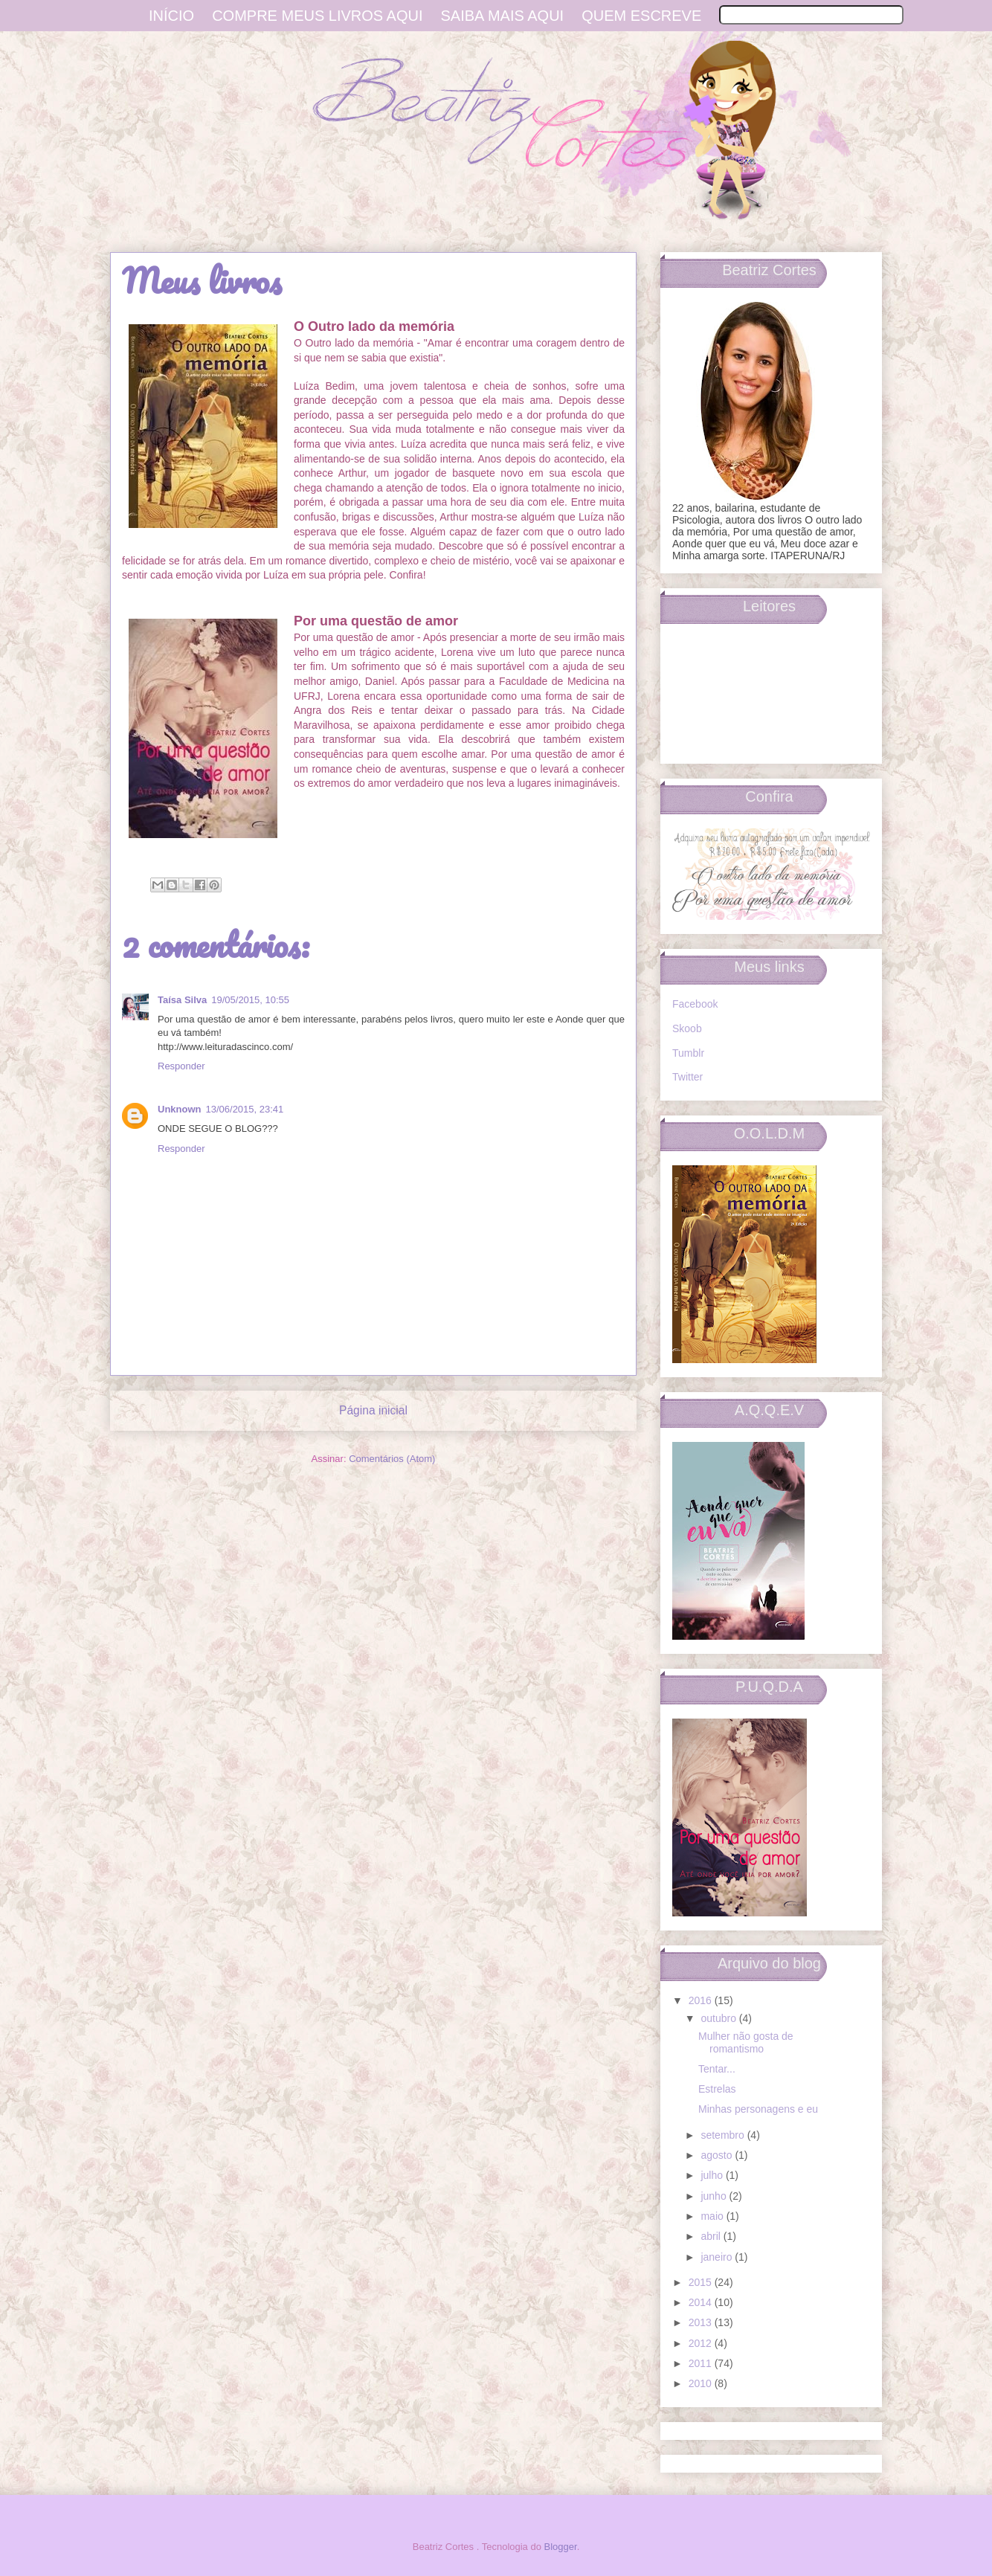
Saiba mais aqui (502, 15)
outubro (719, 2018)
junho (714, 2196)
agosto (717, 2155)
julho (712, 2175)
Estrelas (717, 2089)
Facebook (695, 1004)
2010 (702, 2383)
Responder (181, 1066)
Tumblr (688, 1053)
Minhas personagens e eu (758, 2109)
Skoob (687, 1028)
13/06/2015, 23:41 (245, 1109)
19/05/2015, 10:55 (250, 999)
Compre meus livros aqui (317, 15)
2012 (702, 2343)
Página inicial (373, 1410)
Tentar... (716, 2069)
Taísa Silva (182, 999)
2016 (702, 2000)
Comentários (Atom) (392, 1458)
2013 (702, 2322)
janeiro (717, 2257)
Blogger (560, 2546)
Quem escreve (641, 15)
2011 (702, 2363)
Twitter (687, 1077)
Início (171, 15)
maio (713, 2216)
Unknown (180, 1109)
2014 (702, 2302)
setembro (723, 2135)
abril (711, 2236)
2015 (702, 2282)
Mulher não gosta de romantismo (745, 2042)
